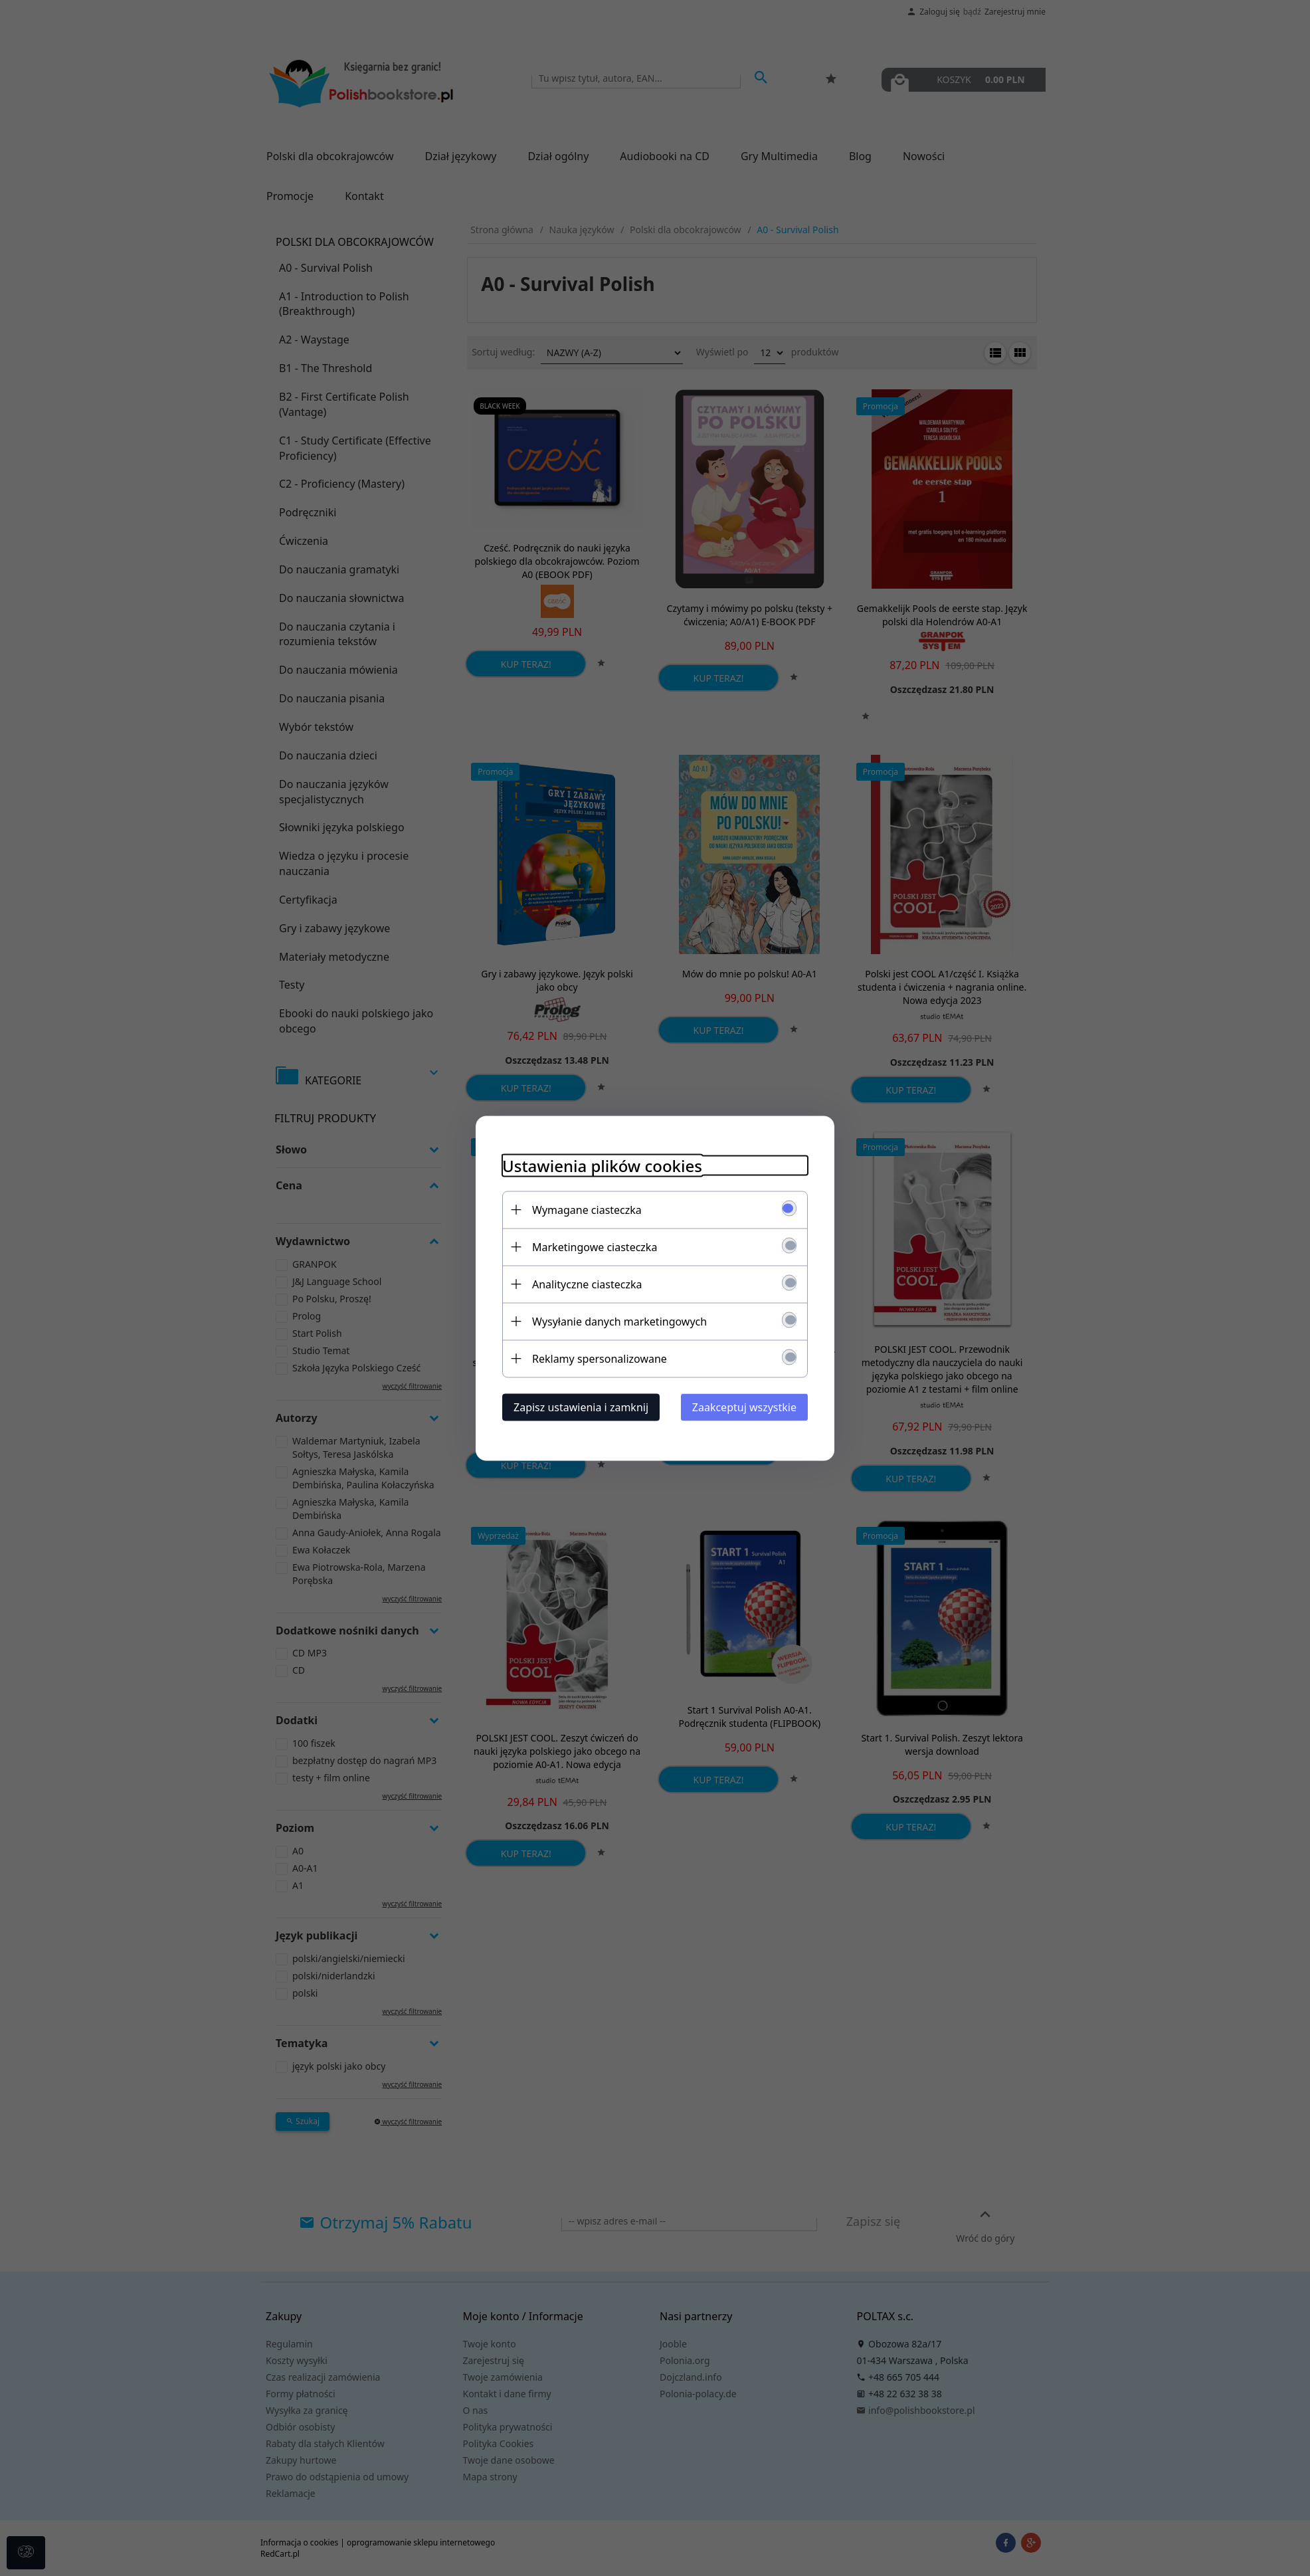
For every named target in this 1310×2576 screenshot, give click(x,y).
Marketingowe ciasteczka (594, 1246)
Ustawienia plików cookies (602, 1165)
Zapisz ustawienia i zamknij (581, 1406)
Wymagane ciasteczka (587, 1209)
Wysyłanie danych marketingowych (619, 1321)
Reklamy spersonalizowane (599, 1358)
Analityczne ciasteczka (587, 1283)
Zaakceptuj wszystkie (744, 1406)
